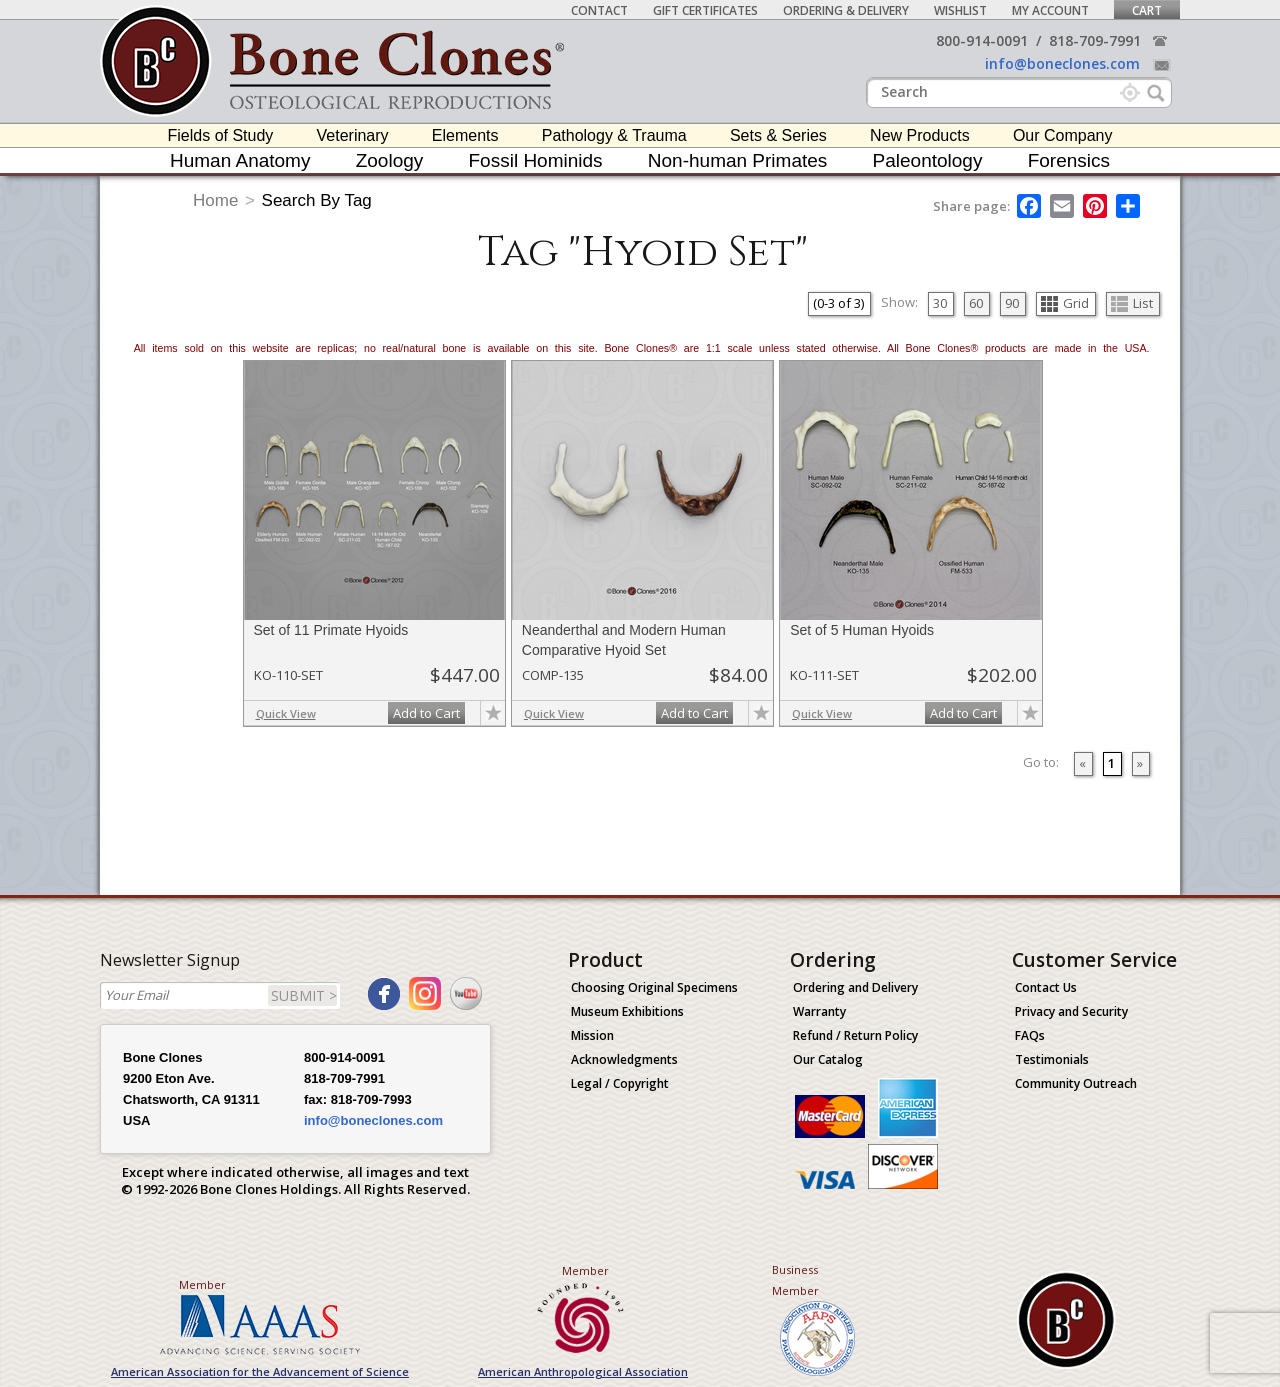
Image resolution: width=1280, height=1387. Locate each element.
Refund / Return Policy (855, 1035)
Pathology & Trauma (614, 135)
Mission (592, 1035)
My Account (1050, 10)
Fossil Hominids (536, 160)
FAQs (1030, 1035)
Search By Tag (317, 200)
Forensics (1069, 160)
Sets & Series (778, 135)
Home (215, 200)
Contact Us (1046, 987)
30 (940, 303)
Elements (465, 135)
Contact (599, 10)
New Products (920, 135)
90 (1012, 303)
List (1132, 303)
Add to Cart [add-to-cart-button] (426, 713)
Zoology (390, 160)
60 (976, 303)
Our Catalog (828, 1059)
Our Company (1063, 135)
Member (202, 1284)
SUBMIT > (304, 995)
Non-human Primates (738, 160)
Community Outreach (1076, 1083)
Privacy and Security (1071, 1011)
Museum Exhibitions (627, 1011)
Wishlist (960, 10)
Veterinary (353, 135)
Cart (1147, 10)
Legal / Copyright (620, 1083)
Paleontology (928, 160)
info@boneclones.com (1062, 63)
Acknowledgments (624, 1059)
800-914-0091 (982, 40)
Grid (1065, 303)
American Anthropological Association (583, 1371)
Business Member (795, 1280)
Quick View (286, 713)
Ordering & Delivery (846, 10)
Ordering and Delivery (855, 987)
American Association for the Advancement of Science (260, 1371)
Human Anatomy (240, 160)
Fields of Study (221, 135)
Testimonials (1052, 1059)
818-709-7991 (1095, 40)
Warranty (819, 1011)
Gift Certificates (705, 10)
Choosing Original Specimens (654, 987)
